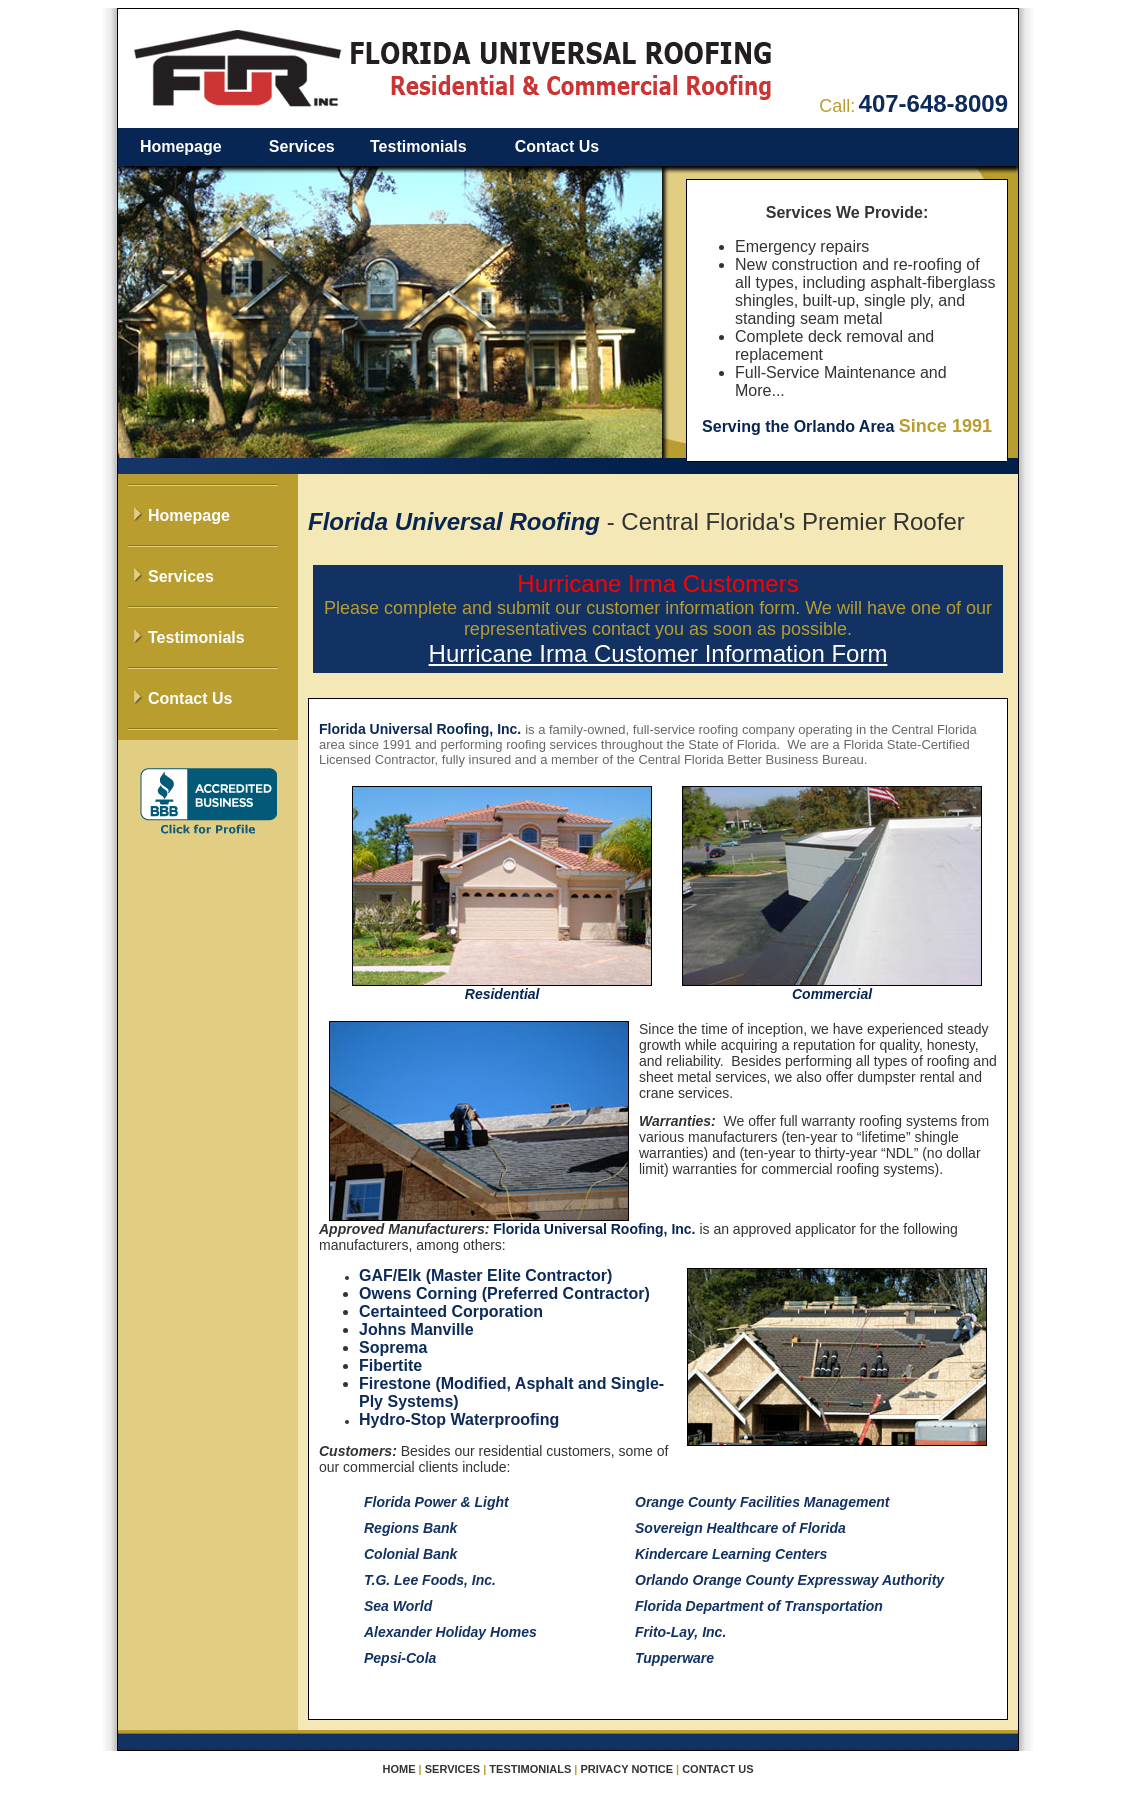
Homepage (181, 146)
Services (302, 146)
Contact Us (557, 146)
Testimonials (418, 146)
